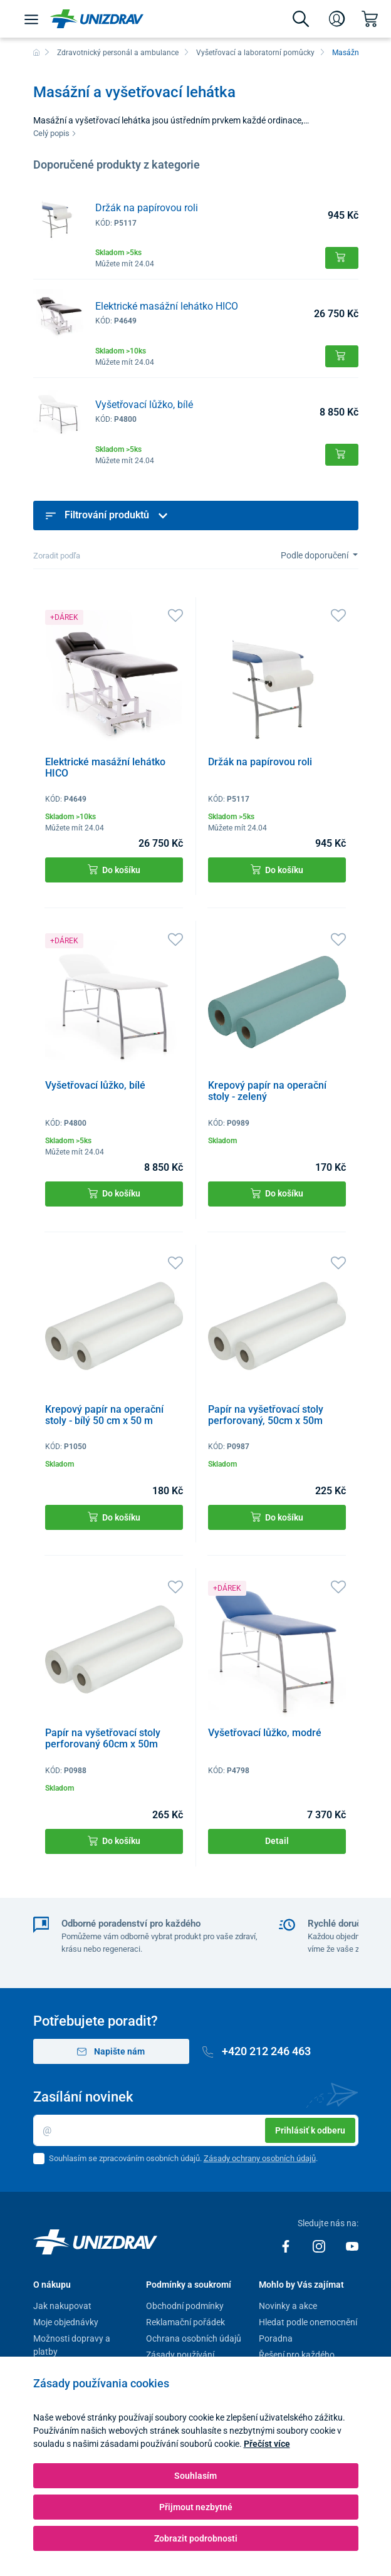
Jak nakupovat (62, 2306)
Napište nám (111, 2051)
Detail (277, 1841)
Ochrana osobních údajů (193, 2338)
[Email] (195, 2130)
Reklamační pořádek (185, 2322)
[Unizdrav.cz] (96, 18)
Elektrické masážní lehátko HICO (166, 306)
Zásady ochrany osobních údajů (260, 2158)
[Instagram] (320, 2246)
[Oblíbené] (175, 615)
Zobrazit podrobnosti (195, 2538)
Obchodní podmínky (185, 2306)
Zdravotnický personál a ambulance (118, 52)
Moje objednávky (65, 2322)
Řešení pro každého (297, 2355)
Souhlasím (195, 2476)
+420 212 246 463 (256, 2051)
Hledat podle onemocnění (308, 2322)
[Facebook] (286, 2246)
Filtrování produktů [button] (107, 515)
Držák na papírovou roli (146, 208)
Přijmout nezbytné (195, 2507)
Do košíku (114, 869)
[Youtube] (352, 2246)
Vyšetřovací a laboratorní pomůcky (255, 52)
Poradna (276, 2338)
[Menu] (31, 19)
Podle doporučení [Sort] (315, 555)
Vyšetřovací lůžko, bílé (144, 405)
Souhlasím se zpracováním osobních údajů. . (183, 2158)
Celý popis (54, 133)
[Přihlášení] (337, 19)
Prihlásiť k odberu (310, 2130)
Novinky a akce (288, 2306)
